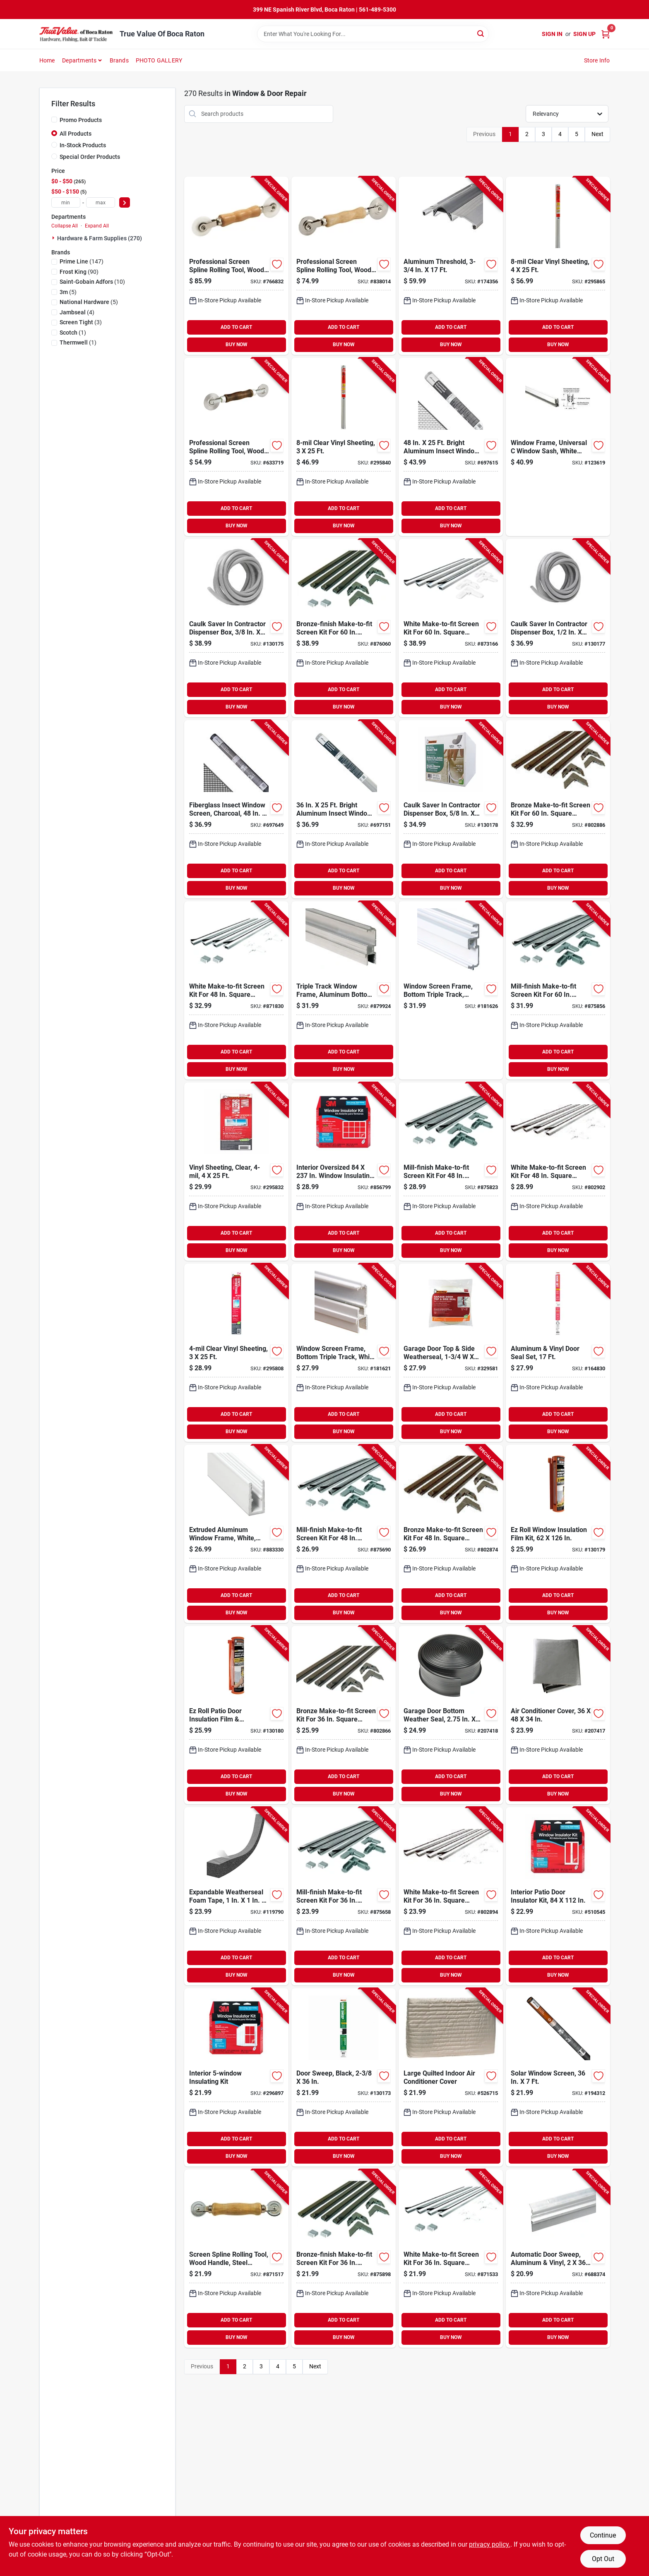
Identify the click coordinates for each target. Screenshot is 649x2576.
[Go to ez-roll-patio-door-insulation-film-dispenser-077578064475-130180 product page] (236, 1715)
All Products (75, 134)
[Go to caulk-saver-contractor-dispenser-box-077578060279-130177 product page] (558, 628)
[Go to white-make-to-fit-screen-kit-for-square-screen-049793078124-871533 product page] (451, 2258)
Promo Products (81, 120)
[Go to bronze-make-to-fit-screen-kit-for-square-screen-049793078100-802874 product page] (451, 1534)
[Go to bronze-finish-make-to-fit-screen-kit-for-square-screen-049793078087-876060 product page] (343, 628)
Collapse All (64, 226)
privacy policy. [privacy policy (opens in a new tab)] (489, 2544)
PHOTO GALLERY (159, 60)
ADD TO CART (236, 327)
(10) (92, 281)
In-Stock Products (83, 145)
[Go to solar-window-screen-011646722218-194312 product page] (558, 2077)
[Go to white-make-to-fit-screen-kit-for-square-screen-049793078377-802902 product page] (558, 1171)
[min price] (65, 202)
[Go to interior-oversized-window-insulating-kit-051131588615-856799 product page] (343, 1171)
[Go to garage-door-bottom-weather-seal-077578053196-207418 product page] (451, 1715)
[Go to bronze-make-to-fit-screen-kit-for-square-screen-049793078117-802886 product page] (558, 809)
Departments (79, 60)
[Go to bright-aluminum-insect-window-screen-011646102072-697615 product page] (451, 447)
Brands (119, 60)
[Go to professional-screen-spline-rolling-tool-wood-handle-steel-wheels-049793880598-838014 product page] (343, 266)
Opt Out (603, 2559)
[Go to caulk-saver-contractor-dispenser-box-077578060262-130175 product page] (236, 628)
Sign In (552, 34)
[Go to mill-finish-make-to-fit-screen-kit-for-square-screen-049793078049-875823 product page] (451, 1171)
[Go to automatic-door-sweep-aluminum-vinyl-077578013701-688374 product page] (558, 2258)
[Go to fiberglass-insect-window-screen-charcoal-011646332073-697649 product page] (236, 809)
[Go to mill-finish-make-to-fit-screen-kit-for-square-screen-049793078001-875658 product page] (343, 1896)
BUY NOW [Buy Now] (237, 344)
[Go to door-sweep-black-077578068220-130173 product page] (343, 2077)
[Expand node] (54, 237)
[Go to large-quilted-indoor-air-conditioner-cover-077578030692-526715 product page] (451, 2077)
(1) (73, 332)
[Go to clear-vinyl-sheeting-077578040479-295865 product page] (558, 266)
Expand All (97, 226)
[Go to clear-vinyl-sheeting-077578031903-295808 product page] (236, 1353)
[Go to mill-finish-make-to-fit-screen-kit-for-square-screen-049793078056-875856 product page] (558, 990)
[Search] (481, 33)
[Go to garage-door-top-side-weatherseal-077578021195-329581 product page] (451, 1353)
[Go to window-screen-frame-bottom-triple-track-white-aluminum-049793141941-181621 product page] (343, 1353)
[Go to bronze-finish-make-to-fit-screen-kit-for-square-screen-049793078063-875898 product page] (343, 2258)
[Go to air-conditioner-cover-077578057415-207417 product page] (558, 1715)
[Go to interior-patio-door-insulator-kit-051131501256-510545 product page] (558, 1896)
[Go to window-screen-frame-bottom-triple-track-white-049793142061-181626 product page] (451, 990)
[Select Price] (124, 202)
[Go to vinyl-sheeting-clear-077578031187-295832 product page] (236, 1171)
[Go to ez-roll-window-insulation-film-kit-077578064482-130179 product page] (558, 1534)
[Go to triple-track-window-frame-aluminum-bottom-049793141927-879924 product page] (343, 990)
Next (597, 134)
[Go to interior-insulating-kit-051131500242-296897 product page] (236, 2077)
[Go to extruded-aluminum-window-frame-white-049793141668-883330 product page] (236, 1534)
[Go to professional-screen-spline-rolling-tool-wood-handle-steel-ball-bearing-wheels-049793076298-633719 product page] (236, 447)
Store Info (597, 60)
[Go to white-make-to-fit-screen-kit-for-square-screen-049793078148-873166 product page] (451, 628)
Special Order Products (90, 157)
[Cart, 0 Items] (605, 34)
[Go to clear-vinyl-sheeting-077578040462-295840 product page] (343, 447)
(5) (68, 292)
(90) (79, 271)
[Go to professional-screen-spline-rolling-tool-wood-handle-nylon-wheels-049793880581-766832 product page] (236, 266)
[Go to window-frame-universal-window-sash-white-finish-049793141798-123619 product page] (558, 447)
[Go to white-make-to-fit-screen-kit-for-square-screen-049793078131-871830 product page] (236, 990)
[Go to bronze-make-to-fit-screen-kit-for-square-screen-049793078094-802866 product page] (343, 1715)
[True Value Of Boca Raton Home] (76, 34)
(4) (77, 312)
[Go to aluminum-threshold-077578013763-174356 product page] (451, 266)
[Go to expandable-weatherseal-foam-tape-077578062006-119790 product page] (236, 1896)
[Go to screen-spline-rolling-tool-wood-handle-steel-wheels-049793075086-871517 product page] (236, 2258)
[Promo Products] (54, 119)
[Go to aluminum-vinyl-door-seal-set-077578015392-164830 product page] (558, 1353)
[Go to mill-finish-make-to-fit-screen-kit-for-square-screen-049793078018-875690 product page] (343, 1534)
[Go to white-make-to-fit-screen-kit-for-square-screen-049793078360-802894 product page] (451, 1896)
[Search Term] (373, 34)
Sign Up (584, 34)
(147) (81, 261)
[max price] (100, 202)
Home (47, 60)
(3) (81, 322)
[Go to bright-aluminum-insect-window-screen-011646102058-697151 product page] (343, 809)
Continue (603, 2535)
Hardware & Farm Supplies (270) (99, 238)
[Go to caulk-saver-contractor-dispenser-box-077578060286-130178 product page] (451, 809)
